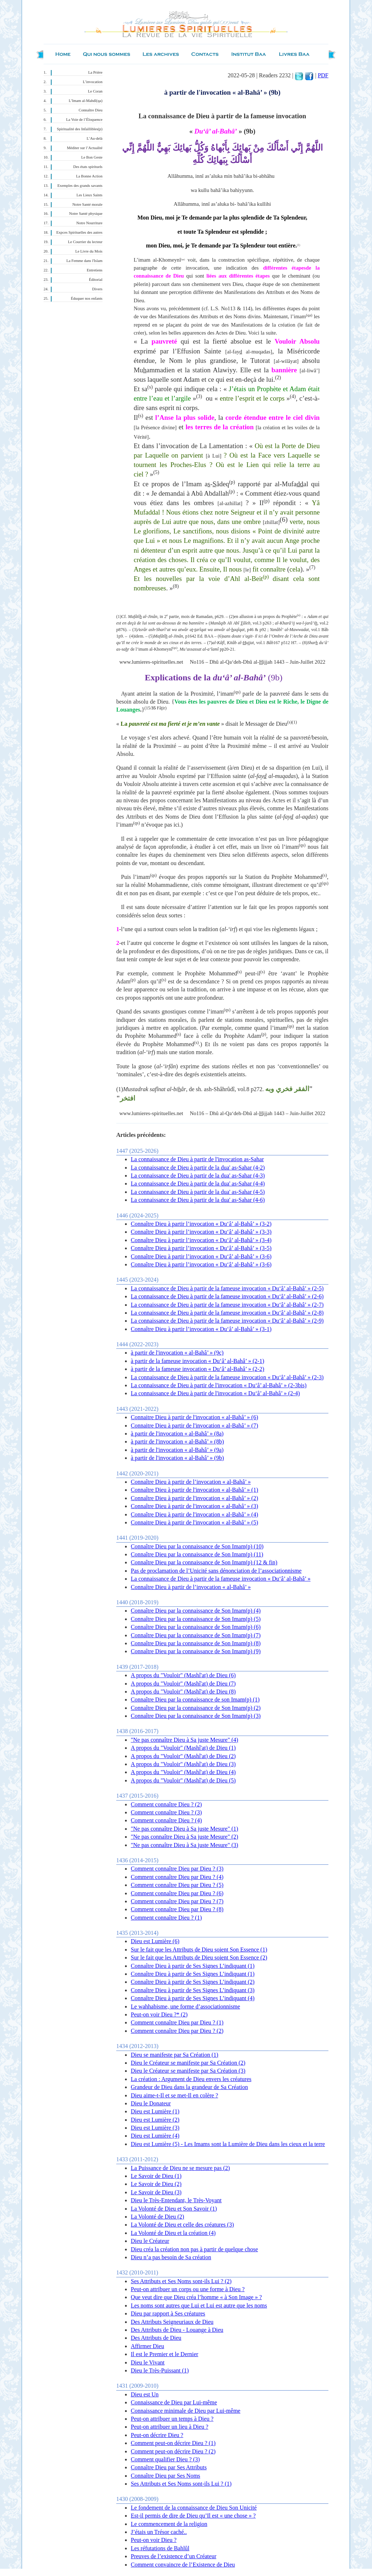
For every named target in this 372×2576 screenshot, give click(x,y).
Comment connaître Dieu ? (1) (166, 1917)
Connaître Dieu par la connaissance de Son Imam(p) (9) (195, 1651)
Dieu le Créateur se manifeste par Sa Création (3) (188, 2071)
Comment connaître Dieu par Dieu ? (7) (177, 1901)
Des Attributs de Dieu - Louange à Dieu (177, 2330)
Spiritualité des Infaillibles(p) (79, 129)
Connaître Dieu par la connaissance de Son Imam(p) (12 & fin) (204, 1562)
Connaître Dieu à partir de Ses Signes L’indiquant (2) (193, 1982)
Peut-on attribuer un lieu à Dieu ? (169, 2427)
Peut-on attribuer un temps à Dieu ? (172, 2419)
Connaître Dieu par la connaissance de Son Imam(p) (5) (195, 1619)
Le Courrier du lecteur (85, 242)
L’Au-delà (94, 138)
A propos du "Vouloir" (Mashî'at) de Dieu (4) (183, 1772)
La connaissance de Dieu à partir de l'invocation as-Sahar (197, 1159)
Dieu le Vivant (148, 2362)
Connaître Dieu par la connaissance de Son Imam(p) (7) (195, 1635)
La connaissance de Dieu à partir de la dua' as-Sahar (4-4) (198, 1183)
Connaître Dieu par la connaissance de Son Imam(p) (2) (195, 1708)
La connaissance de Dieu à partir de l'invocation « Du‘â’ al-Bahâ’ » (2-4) (215, 1393)
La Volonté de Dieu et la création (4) (173, 2233)
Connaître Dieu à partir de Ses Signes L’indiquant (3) (193, 1990)
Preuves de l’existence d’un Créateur (173, 2556)
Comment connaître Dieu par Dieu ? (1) (177, 2022)
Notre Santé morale (87, 204)
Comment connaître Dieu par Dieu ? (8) (177, 1909)
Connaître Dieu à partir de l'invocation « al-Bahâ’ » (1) (194, 1490)
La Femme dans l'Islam (84, 261)
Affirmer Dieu (147, 2346)
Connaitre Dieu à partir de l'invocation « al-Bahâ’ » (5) (194, 1522)
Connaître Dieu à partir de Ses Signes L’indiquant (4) (193, 1998)
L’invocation (92, 82)
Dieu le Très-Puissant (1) (160, 2370)
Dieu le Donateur (151, 2103)
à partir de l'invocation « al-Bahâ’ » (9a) (177, 1450)
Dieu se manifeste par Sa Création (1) (174, 2055)
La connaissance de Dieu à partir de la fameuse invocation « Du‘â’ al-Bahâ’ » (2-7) (227, 1305)
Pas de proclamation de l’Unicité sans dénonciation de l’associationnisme (216, 1571)
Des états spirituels (88, 167)
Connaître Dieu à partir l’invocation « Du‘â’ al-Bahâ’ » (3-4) (201, 1240)
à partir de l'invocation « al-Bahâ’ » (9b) (177, 1458)
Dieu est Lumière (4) (155, 2136)
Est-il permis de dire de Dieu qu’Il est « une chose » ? (193, 2515)
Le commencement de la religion (169, 2524)
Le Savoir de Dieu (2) (156, 2184)
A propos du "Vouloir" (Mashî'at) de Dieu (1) (183, 1748)
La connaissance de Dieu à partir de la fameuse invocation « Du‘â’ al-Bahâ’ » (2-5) (227, 1288)
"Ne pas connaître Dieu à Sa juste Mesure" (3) (184, 1845)
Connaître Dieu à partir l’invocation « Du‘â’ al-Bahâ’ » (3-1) (201, 1329)
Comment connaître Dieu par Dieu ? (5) (177, 1885)
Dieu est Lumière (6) (155, 1941)
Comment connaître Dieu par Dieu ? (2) (177, 2031)
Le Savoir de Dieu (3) (156, 2192)
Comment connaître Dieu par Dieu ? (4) (177, 1877)
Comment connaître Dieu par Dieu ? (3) (177, 1869)
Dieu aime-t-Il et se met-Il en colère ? (174, 2095)
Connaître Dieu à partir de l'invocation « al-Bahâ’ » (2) (194, 1498)
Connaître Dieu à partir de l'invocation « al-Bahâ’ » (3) (194, 1506)
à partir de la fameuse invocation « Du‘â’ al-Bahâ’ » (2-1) (197, 1361)
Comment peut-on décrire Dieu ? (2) (173, 2451)
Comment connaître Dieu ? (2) (166, 1804)
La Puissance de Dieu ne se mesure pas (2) (180, 2168)
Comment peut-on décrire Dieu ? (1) (173, 2443)
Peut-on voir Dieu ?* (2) (159, 2014)
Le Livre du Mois (88, 251)
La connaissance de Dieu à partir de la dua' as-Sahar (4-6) (198, 1200)
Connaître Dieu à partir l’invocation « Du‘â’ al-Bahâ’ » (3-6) (201, 1256)
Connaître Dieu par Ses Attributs (169, 2467)
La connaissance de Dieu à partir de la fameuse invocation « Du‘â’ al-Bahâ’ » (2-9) (227, 1321)
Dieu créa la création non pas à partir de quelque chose (194, 2249)
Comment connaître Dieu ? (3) (166, 1812)
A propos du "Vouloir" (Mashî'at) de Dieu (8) (183, 1691)
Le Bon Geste (91, 157)
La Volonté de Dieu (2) (157, 2216)
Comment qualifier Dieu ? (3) (165, 2459)
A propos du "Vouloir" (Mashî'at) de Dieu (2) (183, 1756)
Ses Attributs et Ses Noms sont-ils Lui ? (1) (181, 2484)
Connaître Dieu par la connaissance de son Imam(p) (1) (195, 1699)
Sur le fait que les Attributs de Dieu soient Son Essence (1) (199, 1949)
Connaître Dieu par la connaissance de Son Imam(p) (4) (195, 1611)
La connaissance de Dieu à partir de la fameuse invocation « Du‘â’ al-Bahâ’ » (221, 1579)
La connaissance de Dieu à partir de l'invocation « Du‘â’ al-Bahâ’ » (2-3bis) (219, 1385)
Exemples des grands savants (79, 186)
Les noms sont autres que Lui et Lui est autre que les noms (199, 2305)
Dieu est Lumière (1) (155, 2111)
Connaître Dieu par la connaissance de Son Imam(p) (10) (197, 1546)
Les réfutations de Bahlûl (160, 2548)
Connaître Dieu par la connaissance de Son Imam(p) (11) (197, 1554)
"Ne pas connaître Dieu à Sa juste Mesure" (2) (184, 1837)
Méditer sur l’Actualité (84, 148)
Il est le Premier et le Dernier (164, 2354)
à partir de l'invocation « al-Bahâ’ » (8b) (177, 1441)
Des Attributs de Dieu (156, 2338)
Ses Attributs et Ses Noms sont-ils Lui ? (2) (181, 2281)
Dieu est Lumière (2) (155, 2120)
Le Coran (95, 91)
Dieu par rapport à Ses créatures (168, 2313)
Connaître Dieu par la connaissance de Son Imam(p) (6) (195, 1627)
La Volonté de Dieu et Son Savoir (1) (174, 2209)
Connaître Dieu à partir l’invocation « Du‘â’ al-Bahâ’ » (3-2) (201, 1224)
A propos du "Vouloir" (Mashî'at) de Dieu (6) (183, 1675)
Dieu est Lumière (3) (155, 2128)
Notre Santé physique (85, 214)
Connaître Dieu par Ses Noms (165, 2476)
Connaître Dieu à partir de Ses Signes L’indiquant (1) (193, 1966)
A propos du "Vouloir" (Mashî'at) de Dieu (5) (183, 1780)
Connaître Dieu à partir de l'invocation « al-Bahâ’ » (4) (194, 1514)
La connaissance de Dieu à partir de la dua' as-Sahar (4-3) (198, 1175)
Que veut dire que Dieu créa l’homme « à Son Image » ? (196, 2297)
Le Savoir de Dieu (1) (156, 2176)
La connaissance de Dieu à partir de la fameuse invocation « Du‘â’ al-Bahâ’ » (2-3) (227, 1377)
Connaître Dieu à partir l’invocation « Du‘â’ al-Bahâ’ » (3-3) (201, 1232)
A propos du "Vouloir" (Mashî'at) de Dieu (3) (183, 1764)
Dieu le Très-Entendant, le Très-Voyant (176, 2200)
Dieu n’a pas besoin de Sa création (171, 2257)
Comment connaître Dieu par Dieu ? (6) (177, 1893)
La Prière (95, 72)
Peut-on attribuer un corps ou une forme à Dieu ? (187, 2289)
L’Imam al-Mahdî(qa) (85, 101)
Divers (97, 289)
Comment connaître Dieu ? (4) (166, 1820)
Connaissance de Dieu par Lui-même (174, 2402)
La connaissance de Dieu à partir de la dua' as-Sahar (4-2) (198, 1167)
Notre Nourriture (89, 223)
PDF (323, 75)
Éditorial (95, 280)
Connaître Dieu (90, 110)
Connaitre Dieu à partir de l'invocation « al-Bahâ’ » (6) (194, 1417)
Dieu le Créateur (150, 2241)
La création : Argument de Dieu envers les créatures (191, 2079)
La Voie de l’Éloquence (84, 120)
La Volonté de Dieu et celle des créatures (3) (182, 2224)
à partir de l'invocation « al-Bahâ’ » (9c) (177, 1353)
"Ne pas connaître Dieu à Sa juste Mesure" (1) (184, 1829)
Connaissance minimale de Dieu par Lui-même (185, 2411)
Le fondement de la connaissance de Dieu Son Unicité (194, 2508)
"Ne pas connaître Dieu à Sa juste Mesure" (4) (184, 1740)
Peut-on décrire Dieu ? (157, 2435)
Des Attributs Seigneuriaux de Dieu (172, 2322)
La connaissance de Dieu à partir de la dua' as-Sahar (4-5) (198, 1192)
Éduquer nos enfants (86, 298)
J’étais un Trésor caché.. (159, 2532)
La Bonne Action (89, 176)
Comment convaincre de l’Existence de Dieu (183, 2564)
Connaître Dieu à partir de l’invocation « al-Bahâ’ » (191, 1482)
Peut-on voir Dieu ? (154, 2540)
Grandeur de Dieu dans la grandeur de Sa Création (189, 2087)
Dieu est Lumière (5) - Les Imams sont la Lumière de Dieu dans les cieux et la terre (228, 2144)
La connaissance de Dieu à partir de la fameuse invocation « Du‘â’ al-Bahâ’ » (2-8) (227, 1313)
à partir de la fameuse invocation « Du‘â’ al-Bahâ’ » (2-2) (197, 1369)
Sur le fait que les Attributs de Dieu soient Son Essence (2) (199, 1957)
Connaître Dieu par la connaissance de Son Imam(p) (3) (195, 1716)
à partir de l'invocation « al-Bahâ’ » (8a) (177, 1433)
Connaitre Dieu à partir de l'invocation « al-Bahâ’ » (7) (194, 1425)
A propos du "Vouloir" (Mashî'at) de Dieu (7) (183, 1683)
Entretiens (94, 270)
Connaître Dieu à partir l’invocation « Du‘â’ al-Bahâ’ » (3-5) (201, 1248)
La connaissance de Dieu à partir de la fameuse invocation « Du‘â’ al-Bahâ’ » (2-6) (227, 1296)
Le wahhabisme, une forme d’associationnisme (185, 2006)
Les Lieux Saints (89, 195)
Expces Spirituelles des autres (79, 232)
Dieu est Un (144, 2394)
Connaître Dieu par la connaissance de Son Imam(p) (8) (195, 1643)
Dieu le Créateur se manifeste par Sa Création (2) (188, 2063)
